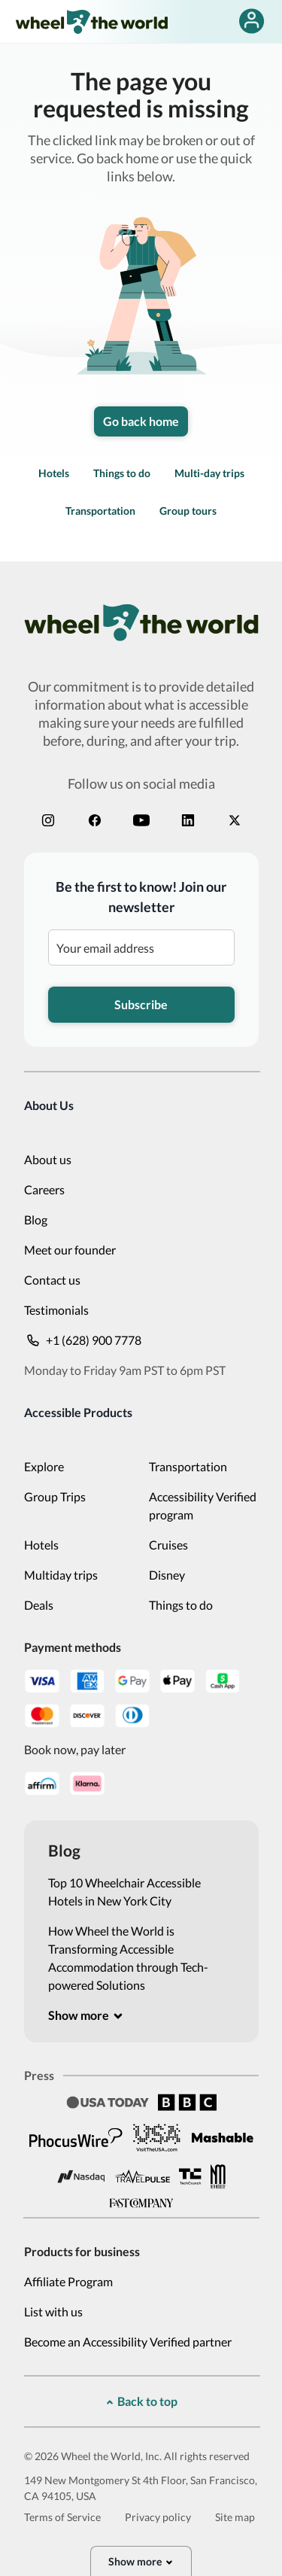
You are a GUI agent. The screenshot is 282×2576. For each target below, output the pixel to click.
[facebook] (94, 820)
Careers (44, 1189)
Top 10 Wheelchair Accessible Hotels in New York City (124, 1891)
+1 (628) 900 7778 (82, 1340)
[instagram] (48, 820)
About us (47, 1159)
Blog (35, 1219)
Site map (235, 2517)
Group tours (188, 510)
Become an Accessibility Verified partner (128, 2341)
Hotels (53, 473)
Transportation (100, 510)
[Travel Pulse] (142, 2176)
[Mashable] (222, 2138)
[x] (234, 820)
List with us (53, 2311)
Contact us (52, 1280)
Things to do (121, 473)
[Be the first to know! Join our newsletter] (141, 947)
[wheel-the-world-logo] (91, 21)
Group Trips (55, 1496)
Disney (167, 1575)
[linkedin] (188, 820)
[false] (251, 21)
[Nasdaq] (81, 2177)
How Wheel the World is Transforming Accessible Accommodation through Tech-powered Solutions (128, 1958)
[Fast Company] (141, 2203)
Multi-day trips (209, 473)
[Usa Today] (107, 2102)
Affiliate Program (68, 2281)
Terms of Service (62, 2517)
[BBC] (187, 2102)
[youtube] (141, 820)
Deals (38, 1605)
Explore (44, 1466)
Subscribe (141, 1004)
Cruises (168, 1544)
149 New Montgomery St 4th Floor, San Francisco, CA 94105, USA (140, 2488)
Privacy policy (158, 2517)
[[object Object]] (86, 2015)
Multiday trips (61, 1575)
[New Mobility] (218, 2176)
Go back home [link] (141, 421)
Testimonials (56, 1310)
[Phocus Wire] (76, 2137)
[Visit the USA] (157, 2137)
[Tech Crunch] (190, 2176)
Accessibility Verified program (202, 1505)
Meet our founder (70, 1249)
